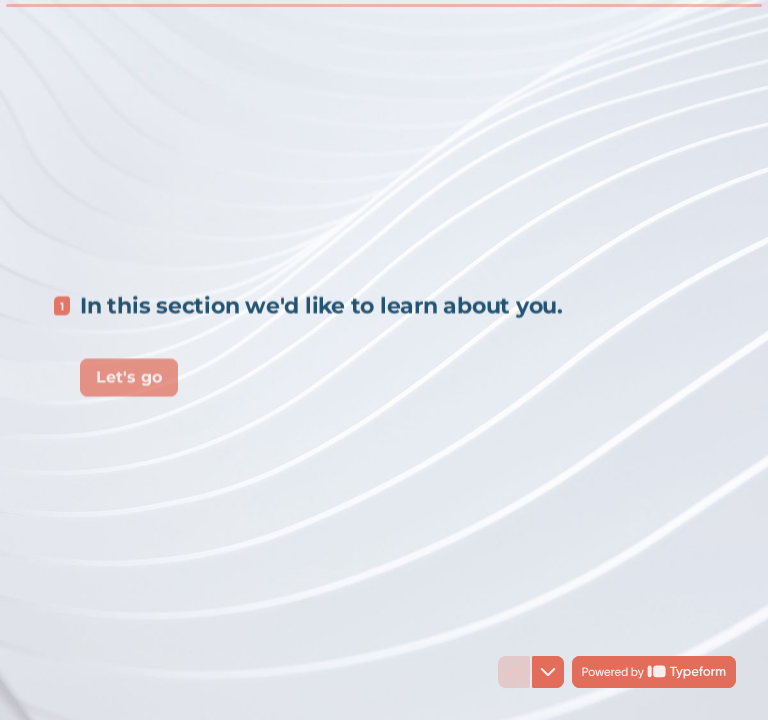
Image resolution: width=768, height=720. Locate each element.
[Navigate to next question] (548, 672)
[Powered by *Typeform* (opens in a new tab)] (654, 672)
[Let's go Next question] (129, 374)
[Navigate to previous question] (514, 672)
